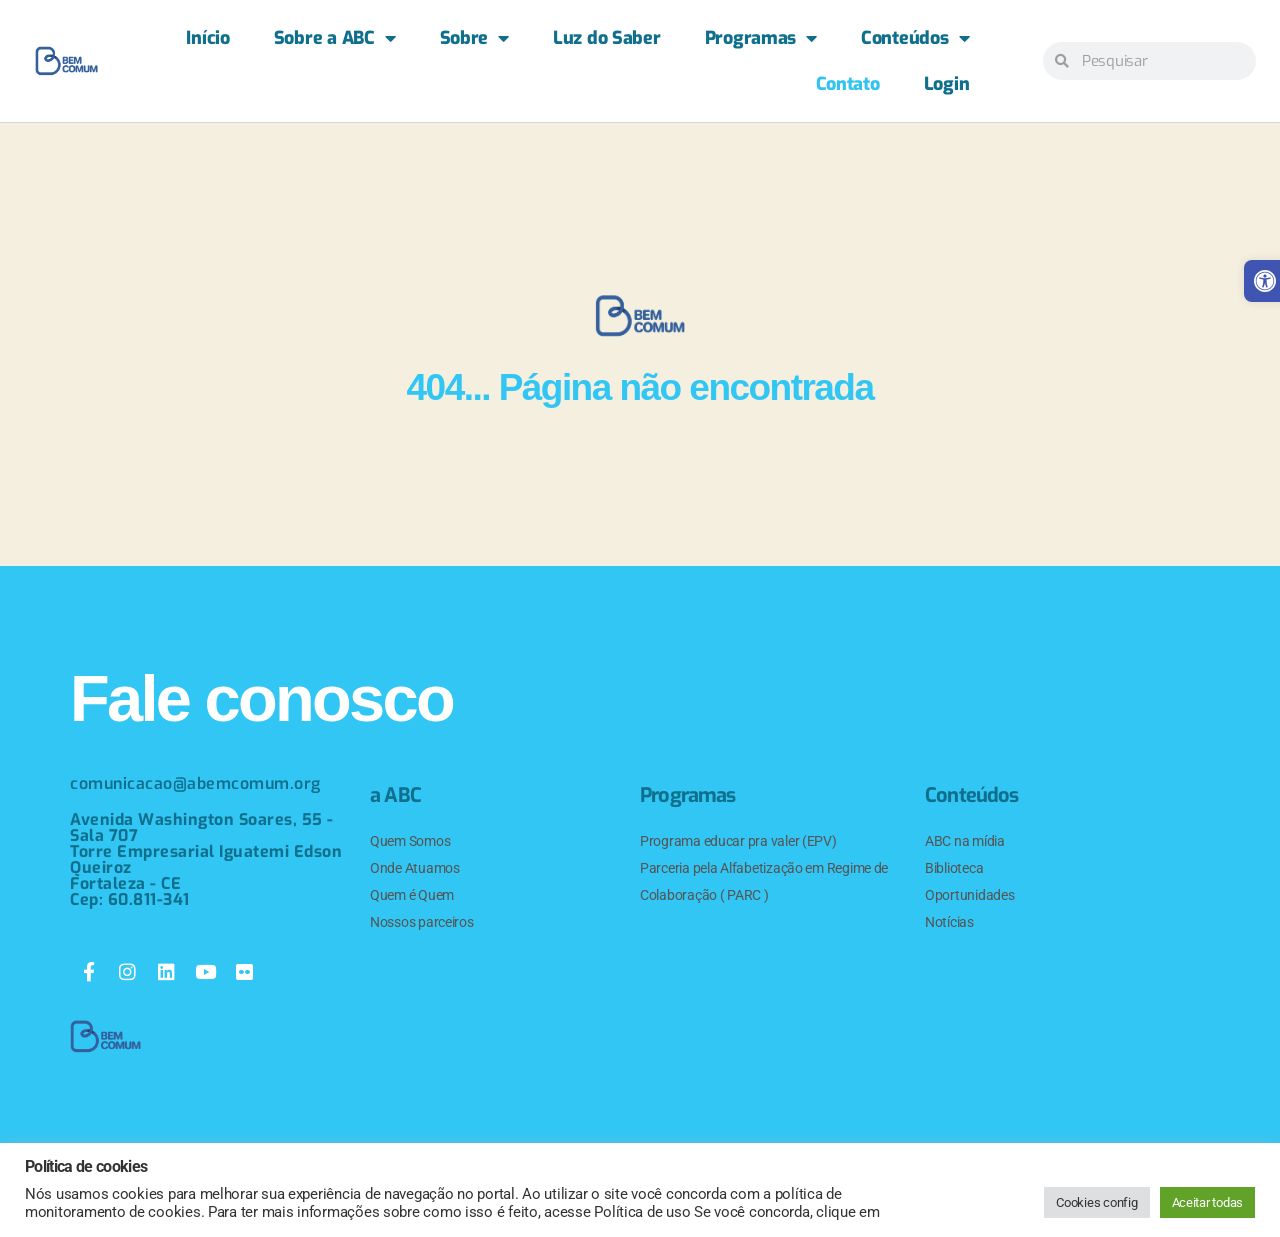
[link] (66, 61)
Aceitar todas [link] (1208, 1202)
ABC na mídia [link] (965, 841)
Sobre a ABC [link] (335, 38)
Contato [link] (848, 84)
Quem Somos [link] (410, 841)
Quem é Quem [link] (412, 895)
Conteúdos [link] (915, 38)
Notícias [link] (949, 922)
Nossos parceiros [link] (422, 922)
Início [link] (207, 38)
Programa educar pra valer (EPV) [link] (738, 841)
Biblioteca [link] (954, 868)
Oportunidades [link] (970, 895)
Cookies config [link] (1096, 1202)
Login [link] (947, 84)
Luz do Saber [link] (607, 38)
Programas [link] (761, 38)
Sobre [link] (474, 38)
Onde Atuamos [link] (415, 868)
